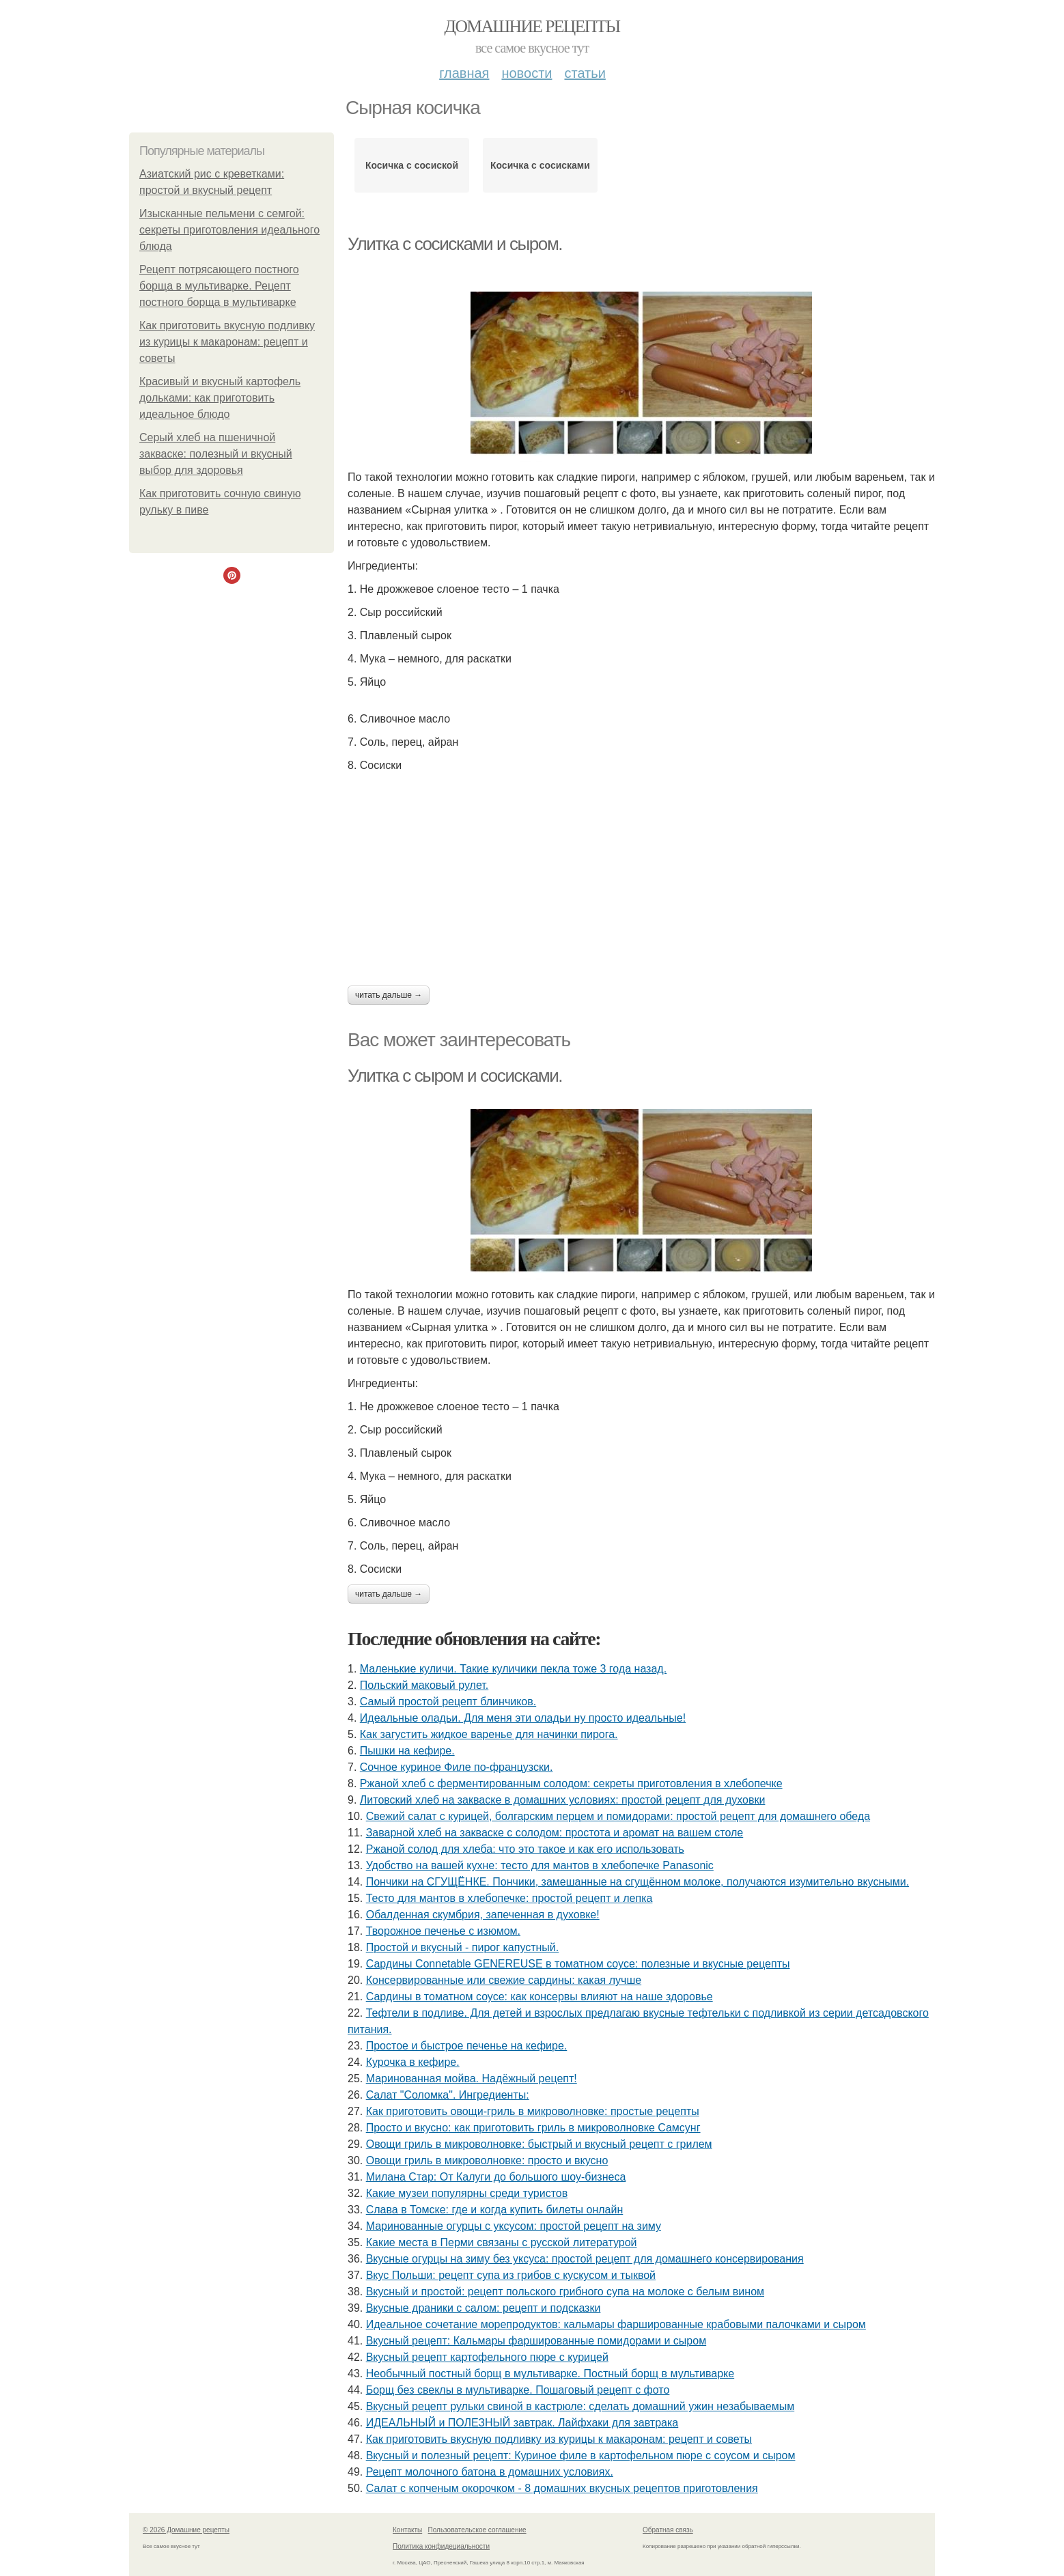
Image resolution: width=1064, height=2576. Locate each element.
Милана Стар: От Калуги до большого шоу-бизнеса (496, 2177)
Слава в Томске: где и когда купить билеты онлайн (495, 2209)
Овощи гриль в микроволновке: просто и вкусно (487, 2160)
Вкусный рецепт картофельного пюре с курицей (487, 2357)
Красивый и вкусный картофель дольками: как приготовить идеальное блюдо (219, 398)
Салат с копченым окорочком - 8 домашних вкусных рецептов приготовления (562, 2488)
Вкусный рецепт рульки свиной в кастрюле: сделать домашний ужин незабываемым (580, 2406)
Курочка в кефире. (413, 2062)
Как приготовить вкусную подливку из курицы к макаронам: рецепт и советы (227, 342)
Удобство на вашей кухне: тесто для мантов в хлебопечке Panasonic (540, 1865)
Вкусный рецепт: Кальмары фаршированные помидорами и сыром (536, 2341)
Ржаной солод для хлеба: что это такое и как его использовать (525, 1849)
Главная (464, 73)
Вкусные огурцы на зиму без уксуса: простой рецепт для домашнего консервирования (585, 2259)
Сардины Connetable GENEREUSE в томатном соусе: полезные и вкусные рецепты (578, 1964)
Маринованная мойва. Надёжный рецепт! (471, 2078)
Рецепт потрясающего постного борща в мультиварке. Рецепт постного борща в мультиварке (219, 286)
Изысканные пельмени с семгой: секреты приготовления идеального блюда (229, 230)
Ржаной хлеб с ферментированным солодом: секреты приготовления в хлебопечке (571, 1783)
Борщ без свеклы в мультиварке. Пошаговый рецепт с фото (518, 2390)
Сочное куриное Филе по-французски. (456, 1767)
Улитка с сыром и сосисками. (455, 1075)
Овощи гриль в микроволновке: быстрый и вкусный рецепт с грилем (539, 2144)
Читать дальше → (388, 995)
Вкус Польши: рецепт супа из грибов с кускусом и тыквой (511, 2275)
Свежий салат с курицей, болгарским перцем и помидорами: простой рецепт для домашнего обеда (618, 1816)
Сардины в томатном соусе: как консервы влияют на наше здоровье (539, 1996)
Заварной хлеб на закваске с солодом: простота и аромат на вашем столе (555, 1832)
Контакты (407, 2530)
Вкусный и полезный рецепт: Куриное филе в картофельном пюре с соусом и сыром (581, 2455)
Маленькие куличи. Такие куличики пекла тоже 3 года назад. (513, 1669)
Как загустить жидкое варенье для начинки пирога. (489, 1734)
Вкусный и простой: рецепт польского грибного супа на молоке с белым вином (565, 2291)
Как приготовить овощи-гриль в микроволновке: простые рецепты (532, 2111)
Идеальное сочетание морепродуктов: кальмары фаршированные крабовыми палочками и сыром (616, 2324)
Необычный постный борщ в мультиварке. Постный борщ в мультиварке (550, 2373)
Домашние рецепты (532, 26)
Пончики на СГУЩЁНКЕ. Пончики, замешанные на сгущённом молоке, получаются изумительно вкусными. (637, 1882)
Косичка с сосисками (540, 165)
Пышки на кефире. (407, 1750)
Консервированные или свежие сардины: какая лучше (503, 1980)
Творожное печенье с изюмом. (443, 1931)
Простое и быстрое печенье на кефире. (467, 2046)
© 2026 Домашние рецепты (186, 2530)
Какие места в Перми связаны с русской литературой (501, 2242)
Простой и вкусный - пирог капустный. (462, 1947)
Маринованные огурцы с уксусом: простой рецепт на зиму (513, 2226)
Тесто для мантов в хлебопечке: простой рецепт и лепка (509, 1898)
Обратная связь (668, 2530)
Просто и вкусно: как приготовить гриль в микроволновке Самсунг (533, 2127)
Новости (526, 73)
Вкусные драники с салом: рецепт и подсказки (483, 2308)
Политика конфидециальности (441, 2546)
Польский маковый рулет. (424, 1685)
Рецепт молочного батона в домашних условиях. (489, 2472)
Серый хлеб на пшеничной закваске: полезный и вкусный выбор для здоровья (215, 454)
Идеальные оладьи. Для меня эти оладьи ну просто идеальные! (523, 1718)
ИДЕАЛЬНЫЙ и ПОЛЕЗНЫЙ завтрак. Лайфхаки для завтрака (522, 2422)
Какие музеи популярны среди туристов (467, 2193)
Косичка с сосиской (411, 165)
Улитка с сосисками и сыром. (455, 244)
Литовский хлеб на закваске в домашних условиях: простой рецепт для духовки (563, 1800)
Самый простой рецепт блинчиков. (448, 1701)
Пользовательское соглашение (477, 2530)
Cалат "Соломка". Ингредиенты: (447, 2095)
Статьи (584, 73)
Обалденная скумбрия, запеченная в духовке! (483, 1914)
